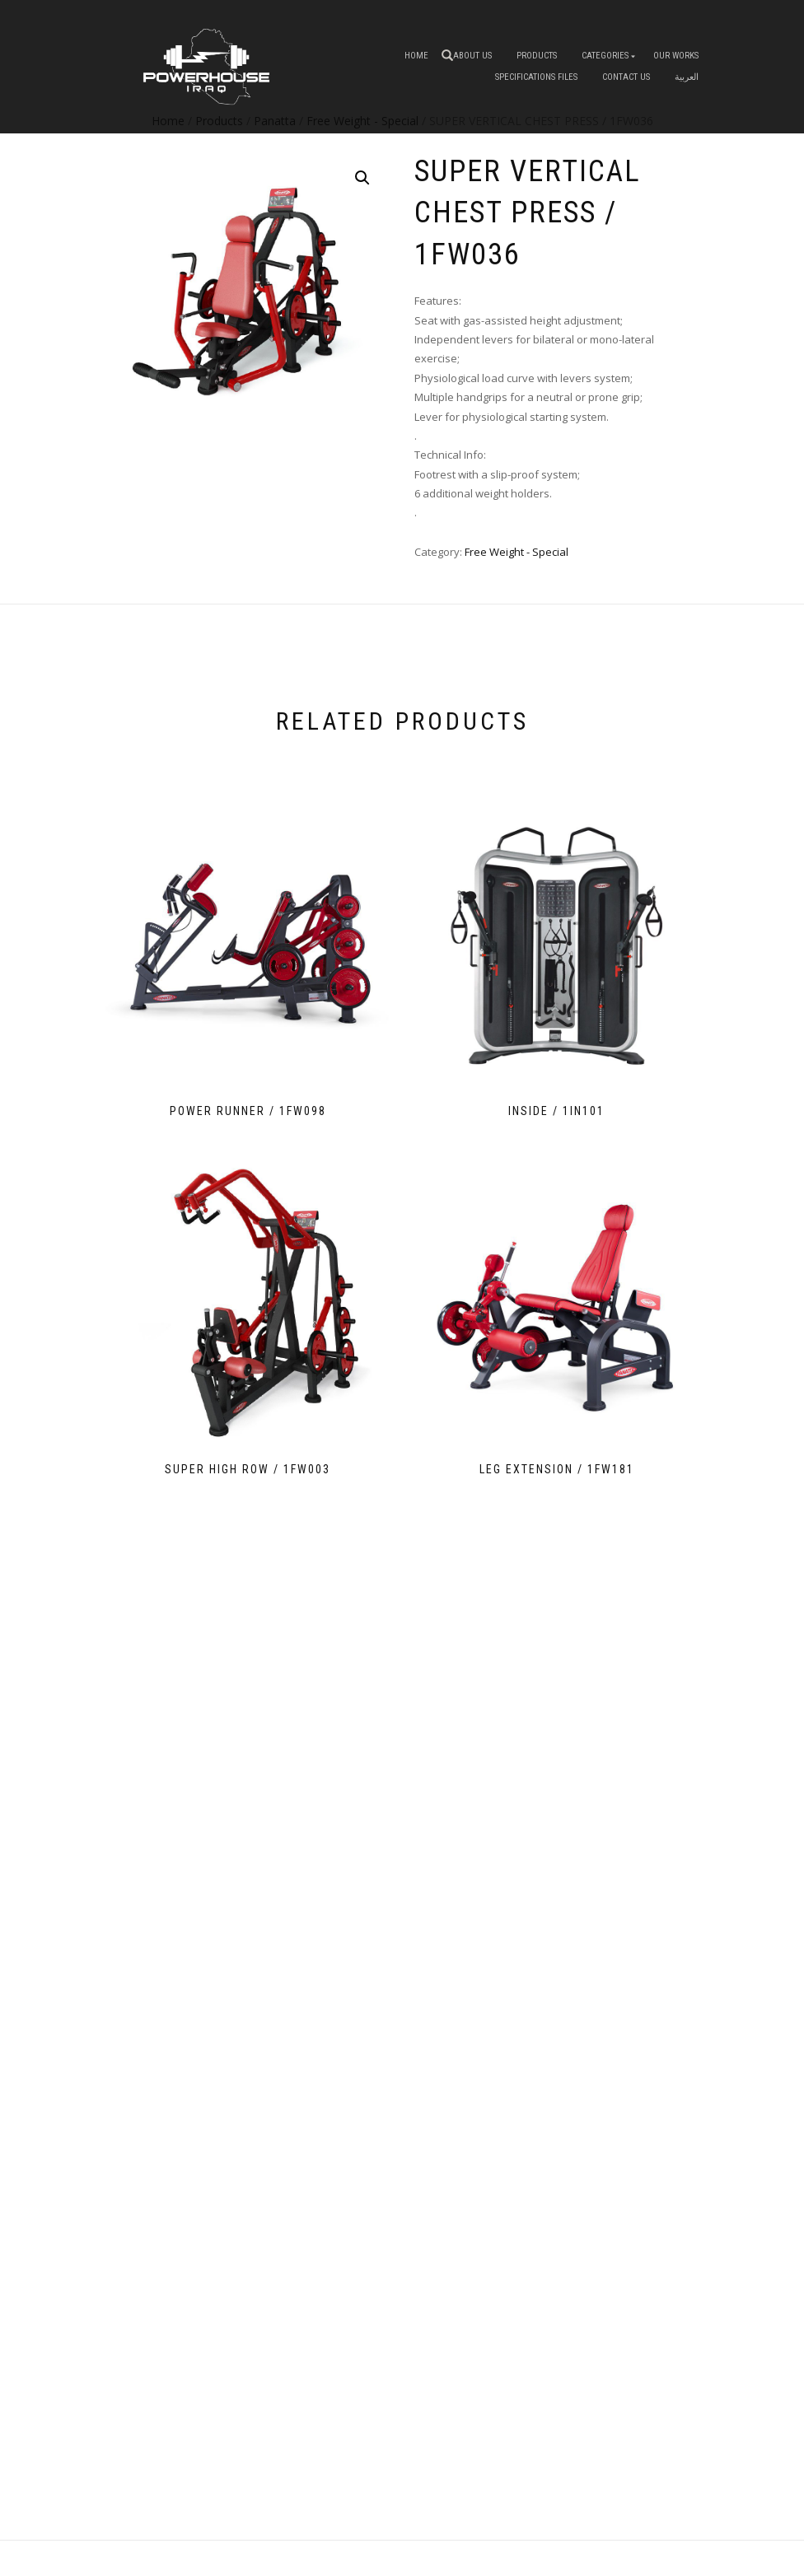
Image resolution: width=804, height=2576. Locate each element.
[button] (362, 178)
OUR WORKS (676, 55)
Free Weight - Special (516, 551)
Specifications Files (536, 77)
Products (537, 55)
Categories (605, 55)
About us (472, 55)
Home (416, 55)
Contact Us (626, 77)
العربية (687, 77)
